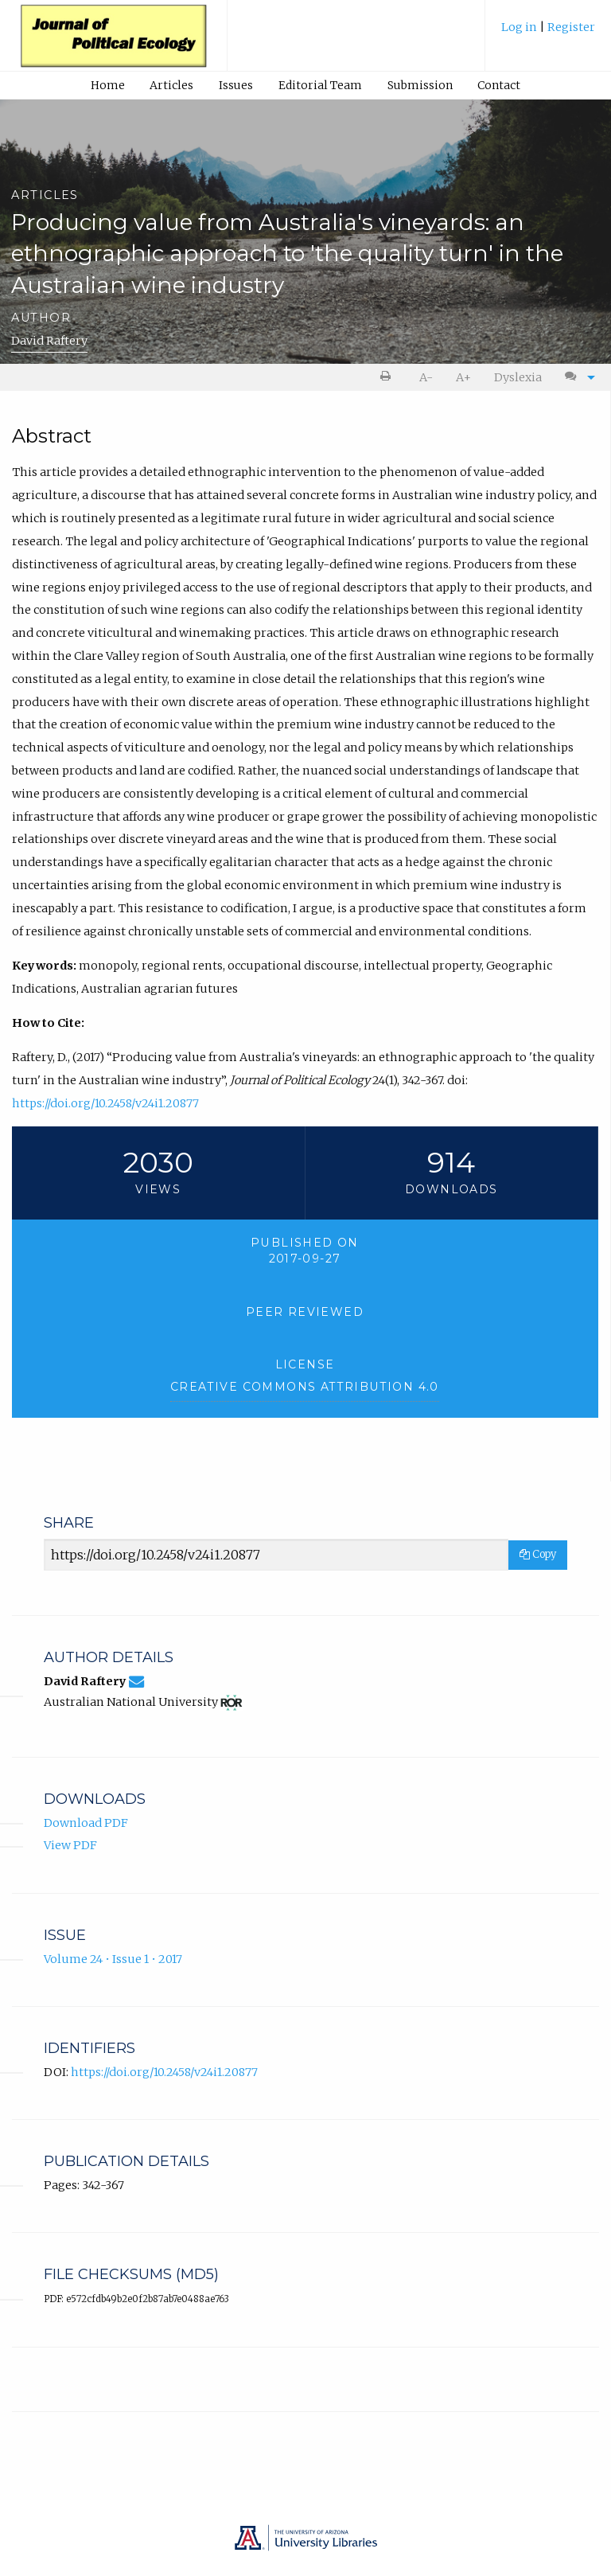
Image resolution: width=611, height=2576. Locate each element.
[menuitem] (548, 33)
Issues (236, 85)
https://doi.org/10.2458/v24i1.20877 (105, 1103)
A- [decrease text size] (426, 377)
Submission (420, 85)
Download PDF (86, 1823)
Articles (171, 85)
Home (108, 85)
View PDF (70, 1845)
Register (571, 27)
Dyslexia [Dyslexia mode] (518, 377)
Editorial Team (320, 85)
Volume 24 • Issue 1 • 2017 (113, 1959)
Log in (520, 27)
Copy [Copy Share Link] (538, 1554)
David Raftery (49, 341)
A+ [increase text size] (463, 377)
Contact (498, 85)
